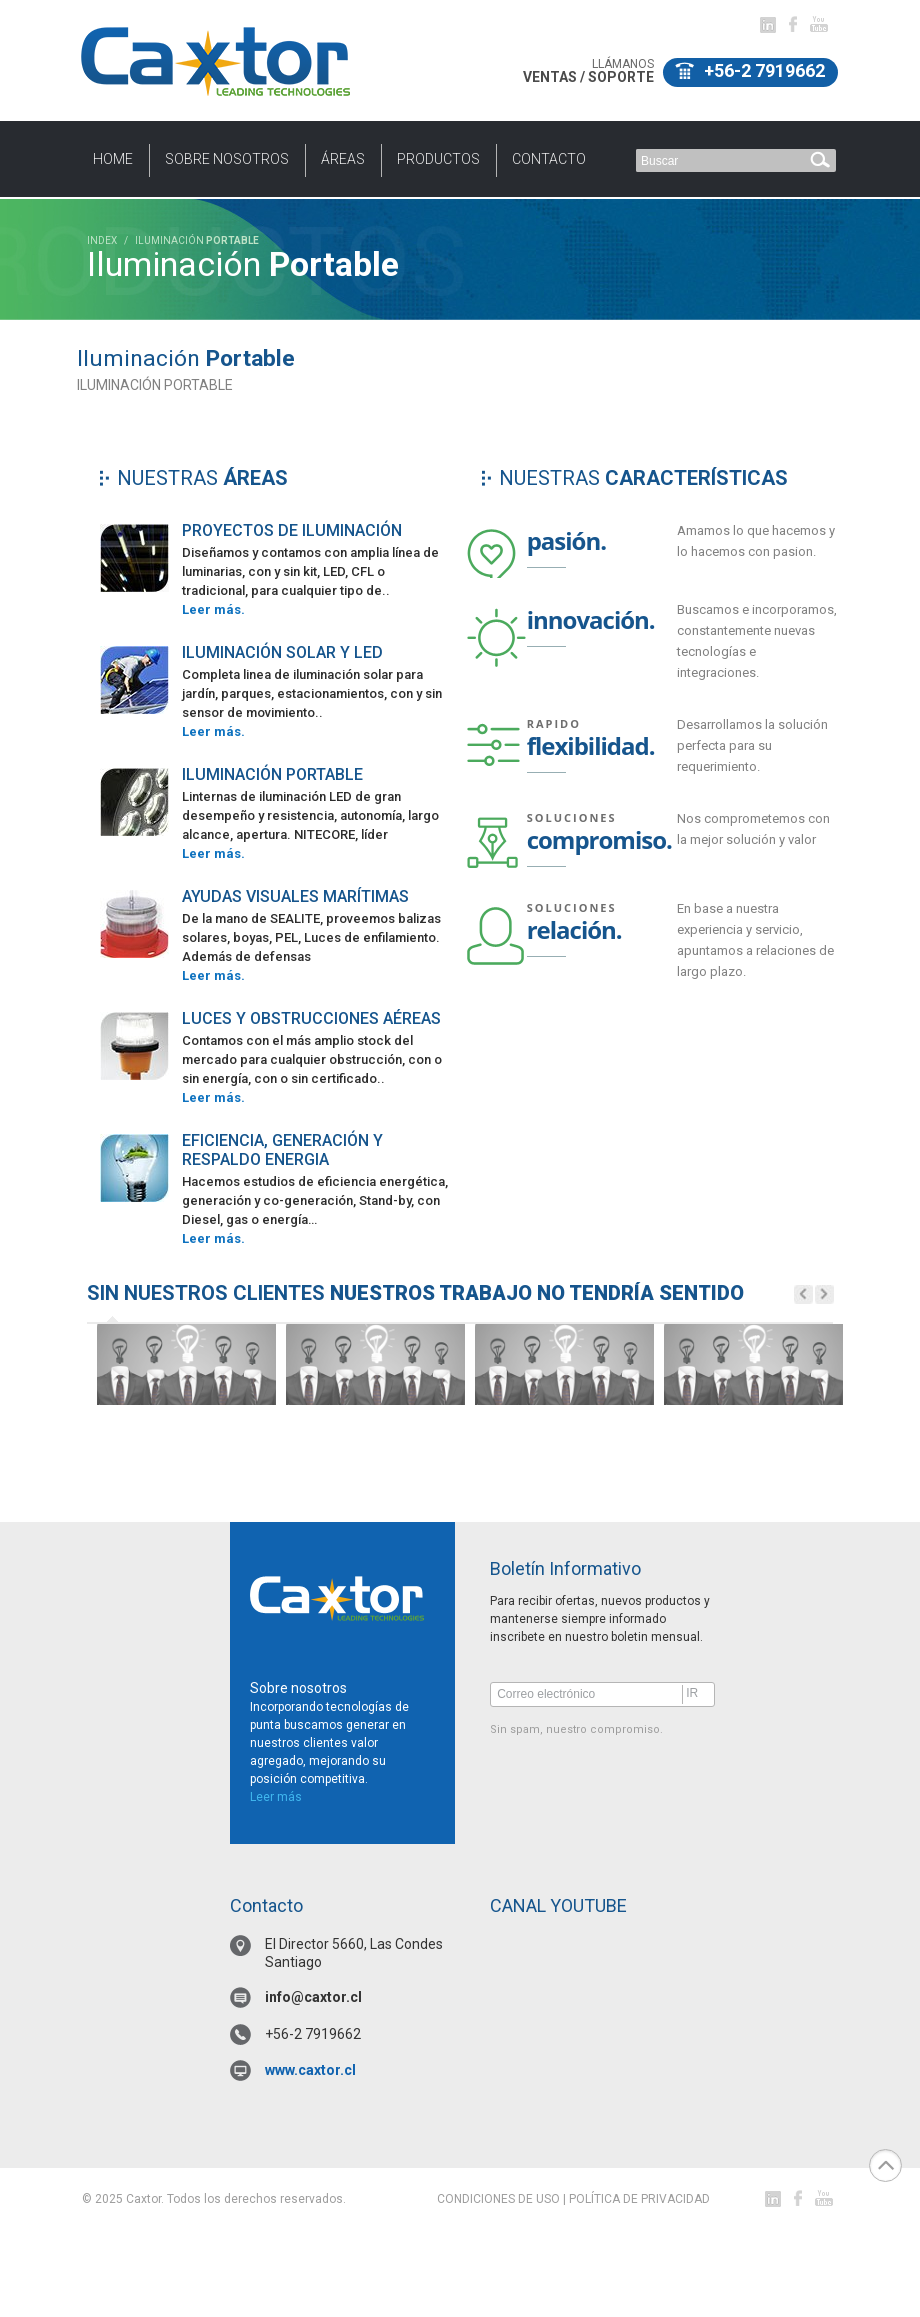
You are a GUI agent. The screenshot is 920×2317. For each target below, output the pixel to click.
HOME (113, 159)
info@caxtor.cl (313, 1997)
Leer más (276, 1797)
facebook (793, 24)
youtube (819, 24)
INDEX (102, 240)
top (885, 2165)
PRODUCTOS (438, 159)
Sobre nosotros (227, 159)
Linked (768, 25)
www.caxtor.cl (310, 2070)
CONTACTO (549, 159)
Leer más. (213, 609)
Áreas (343, 159)
